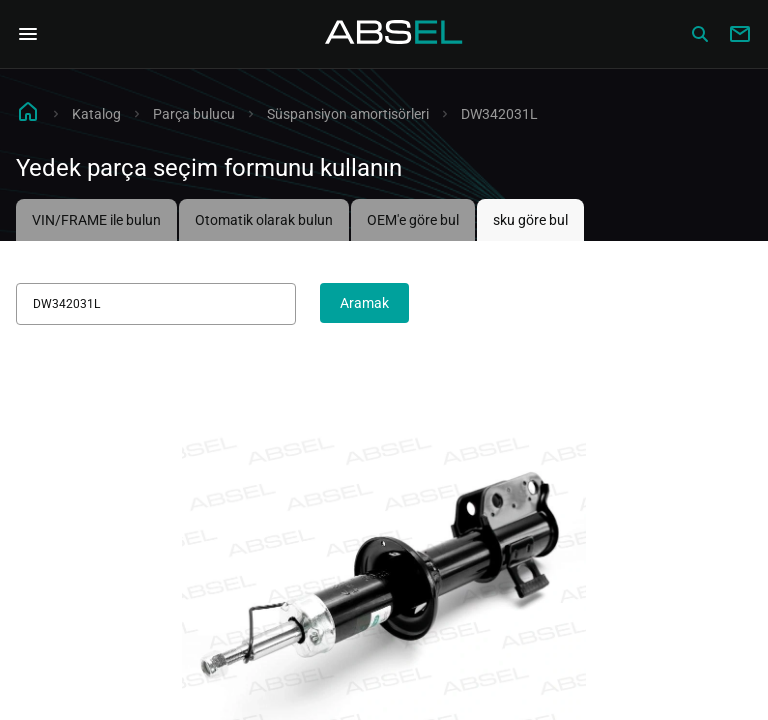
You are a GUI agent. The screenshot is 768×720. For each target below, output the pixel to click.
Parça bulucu (194, 114)
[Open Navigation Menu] (28, 34)
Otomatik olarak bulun (264, 220)
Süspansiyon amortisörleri (348, 114)
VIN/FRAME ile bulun (96, 220)
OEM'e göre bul (413, 220)
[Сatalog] (700, 34)
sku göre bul (530, 220)
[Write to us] (740, 34)
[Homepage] (394, 34)
